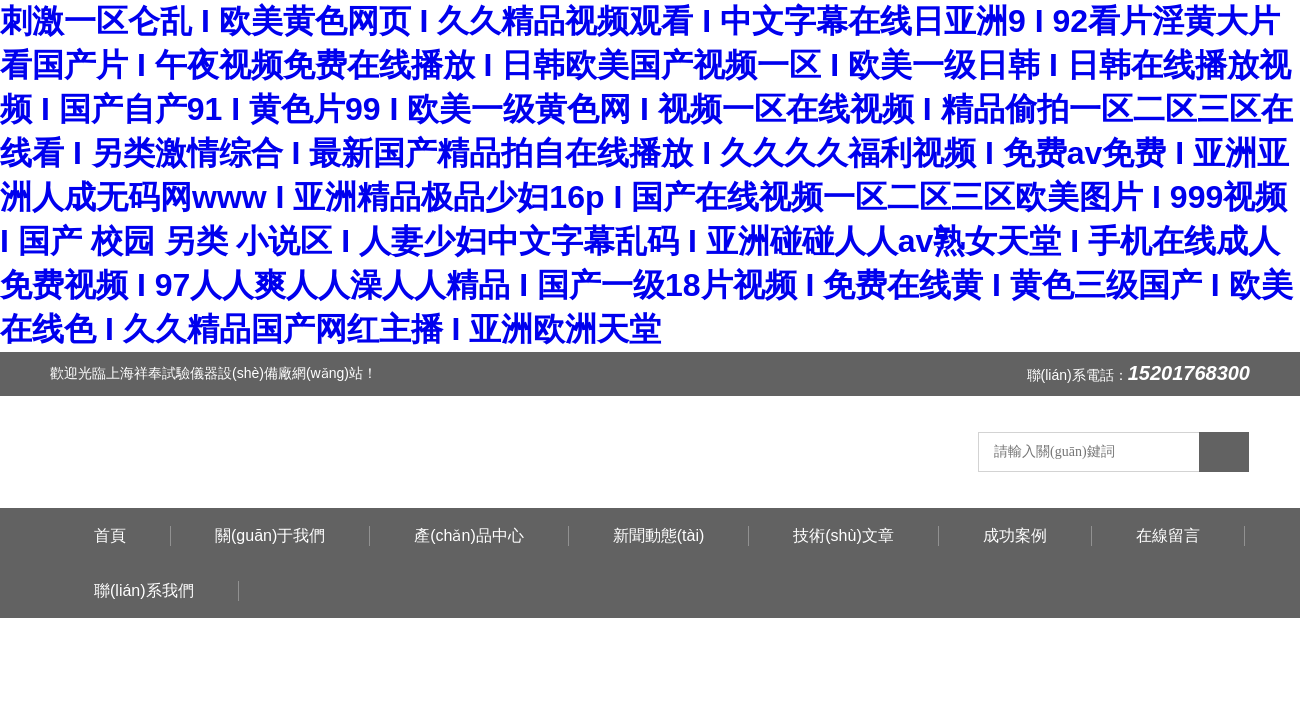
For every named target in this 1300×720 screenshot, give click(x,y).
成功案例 (1015, 535)
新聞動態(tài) (659, 535)
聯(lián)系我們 (144, 590)
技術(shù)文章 (843, 535)
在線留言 (1168, 535)
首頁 (110, 535)
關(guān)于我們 (270, 535)
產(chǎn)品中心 (468, 535)
